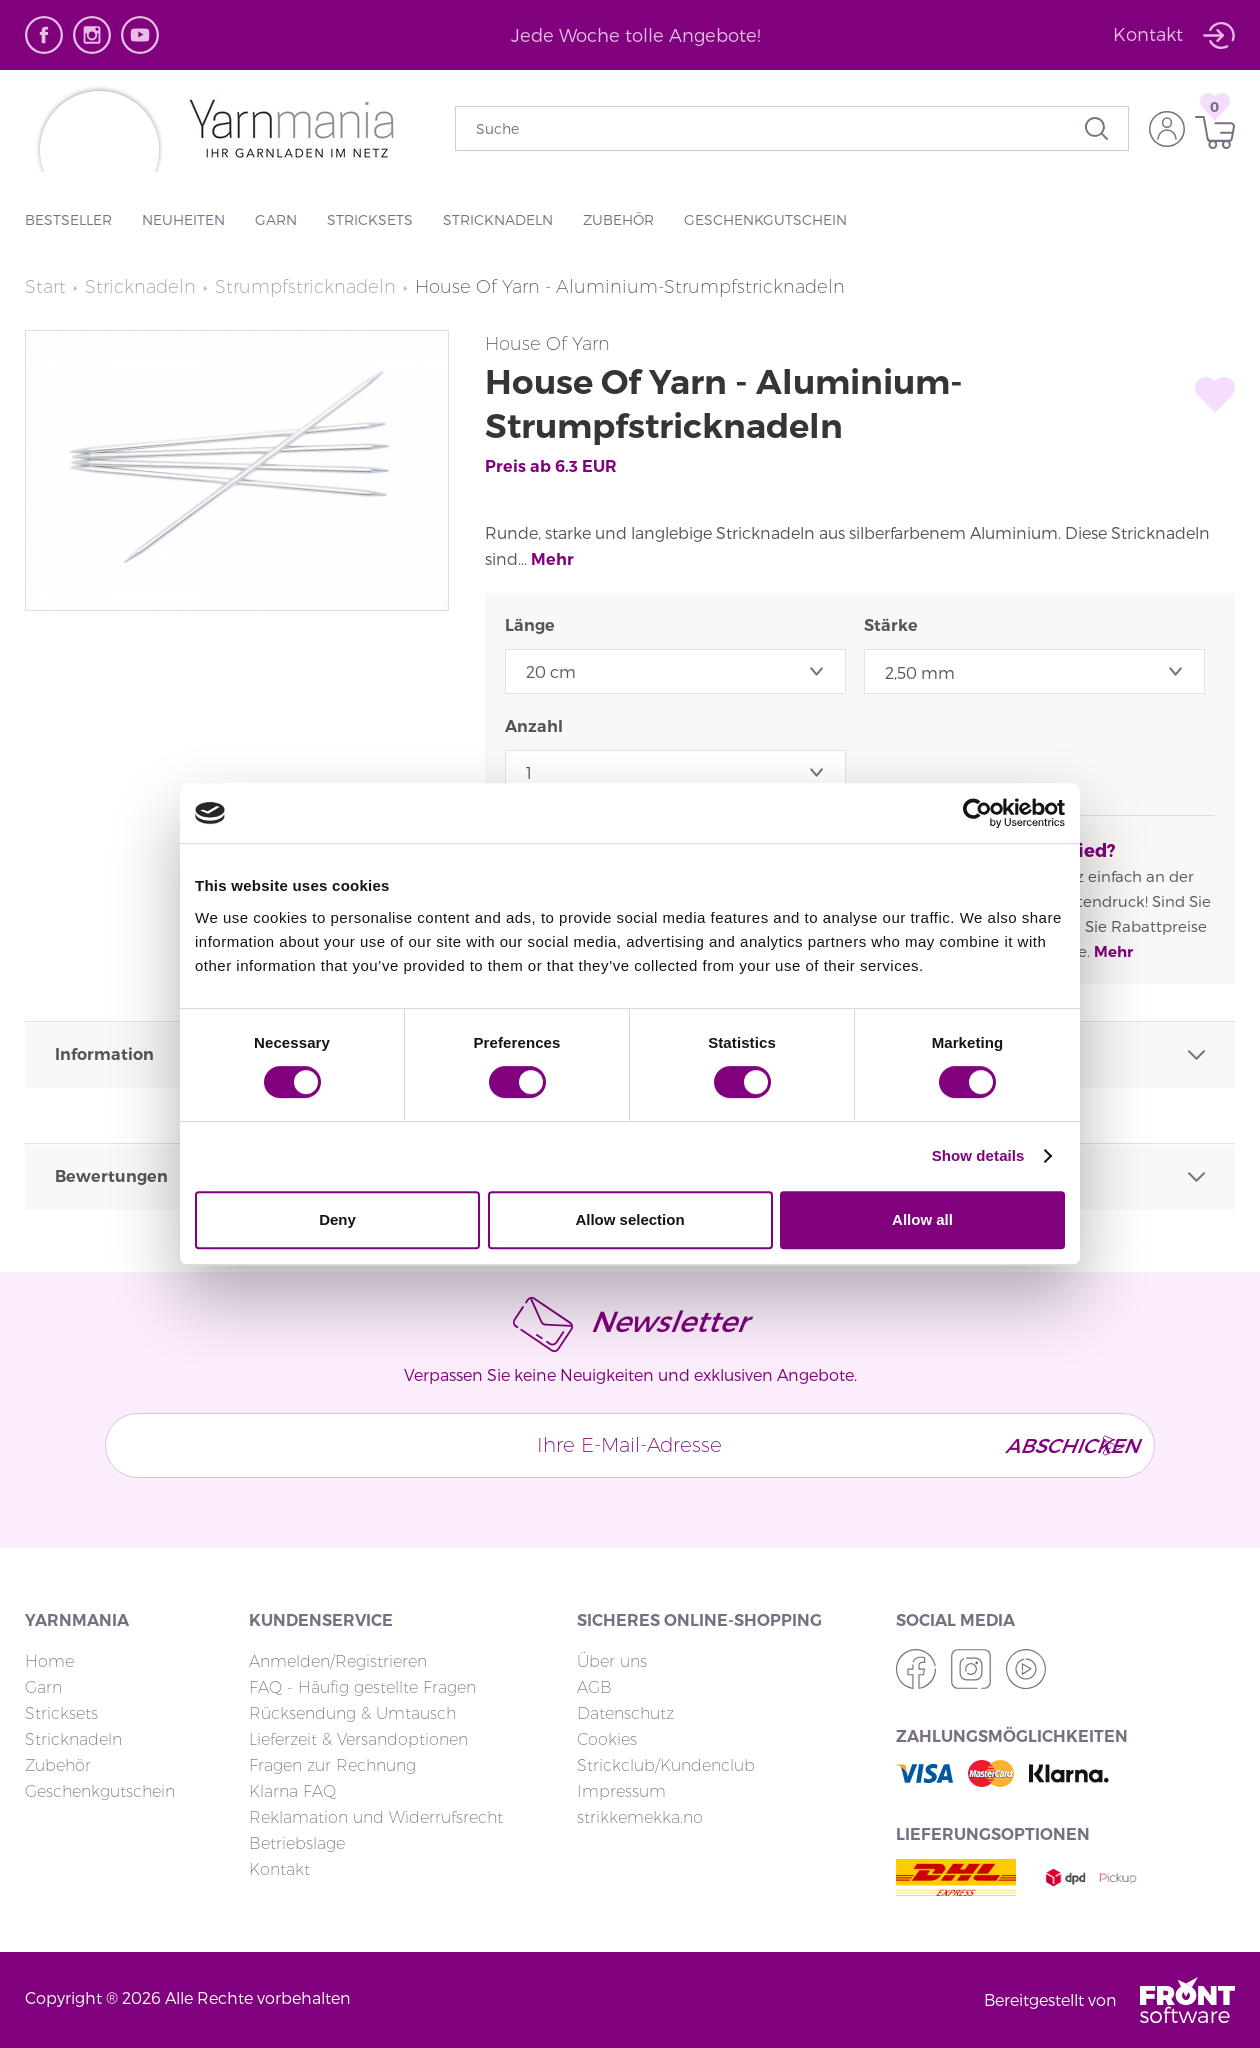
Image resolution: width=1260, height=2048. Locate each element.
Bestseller (68, 219)
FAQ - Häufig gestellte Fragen (362, 1687)
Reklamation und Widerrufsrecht (376, 1817)
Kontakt (279, 1869)
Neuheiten (183, 219)
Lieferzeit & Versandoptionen (358, 1739)
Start (45, 287)
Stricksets (370, 219)
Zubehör (618, 219)
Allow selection (629, 1219)
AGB (594, 1687)
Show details (978, 1155)
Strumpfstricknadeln (305, 287)
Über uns (612, 1661)
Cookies (607, 1739)
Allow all (922, 1219)
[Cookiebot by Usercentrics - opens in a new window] (977, 813)
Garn (276, 219)
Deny (337, 1219)
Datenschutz (625, 1713)
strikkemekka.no (640, 1817)
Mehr (552, 559)
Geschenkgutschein (765, 219)
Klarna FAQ (292, 1791)
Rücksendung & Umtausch (352, 1713)
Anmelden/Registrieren (338, 1661)
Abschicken (1065, 1445)
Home (49, 1661)
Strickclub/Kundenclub (666, 1765)
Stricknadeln (498, 219)
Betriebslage (297, 1843)
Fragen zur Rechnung (332, 1765)
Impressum (621, 1791)
